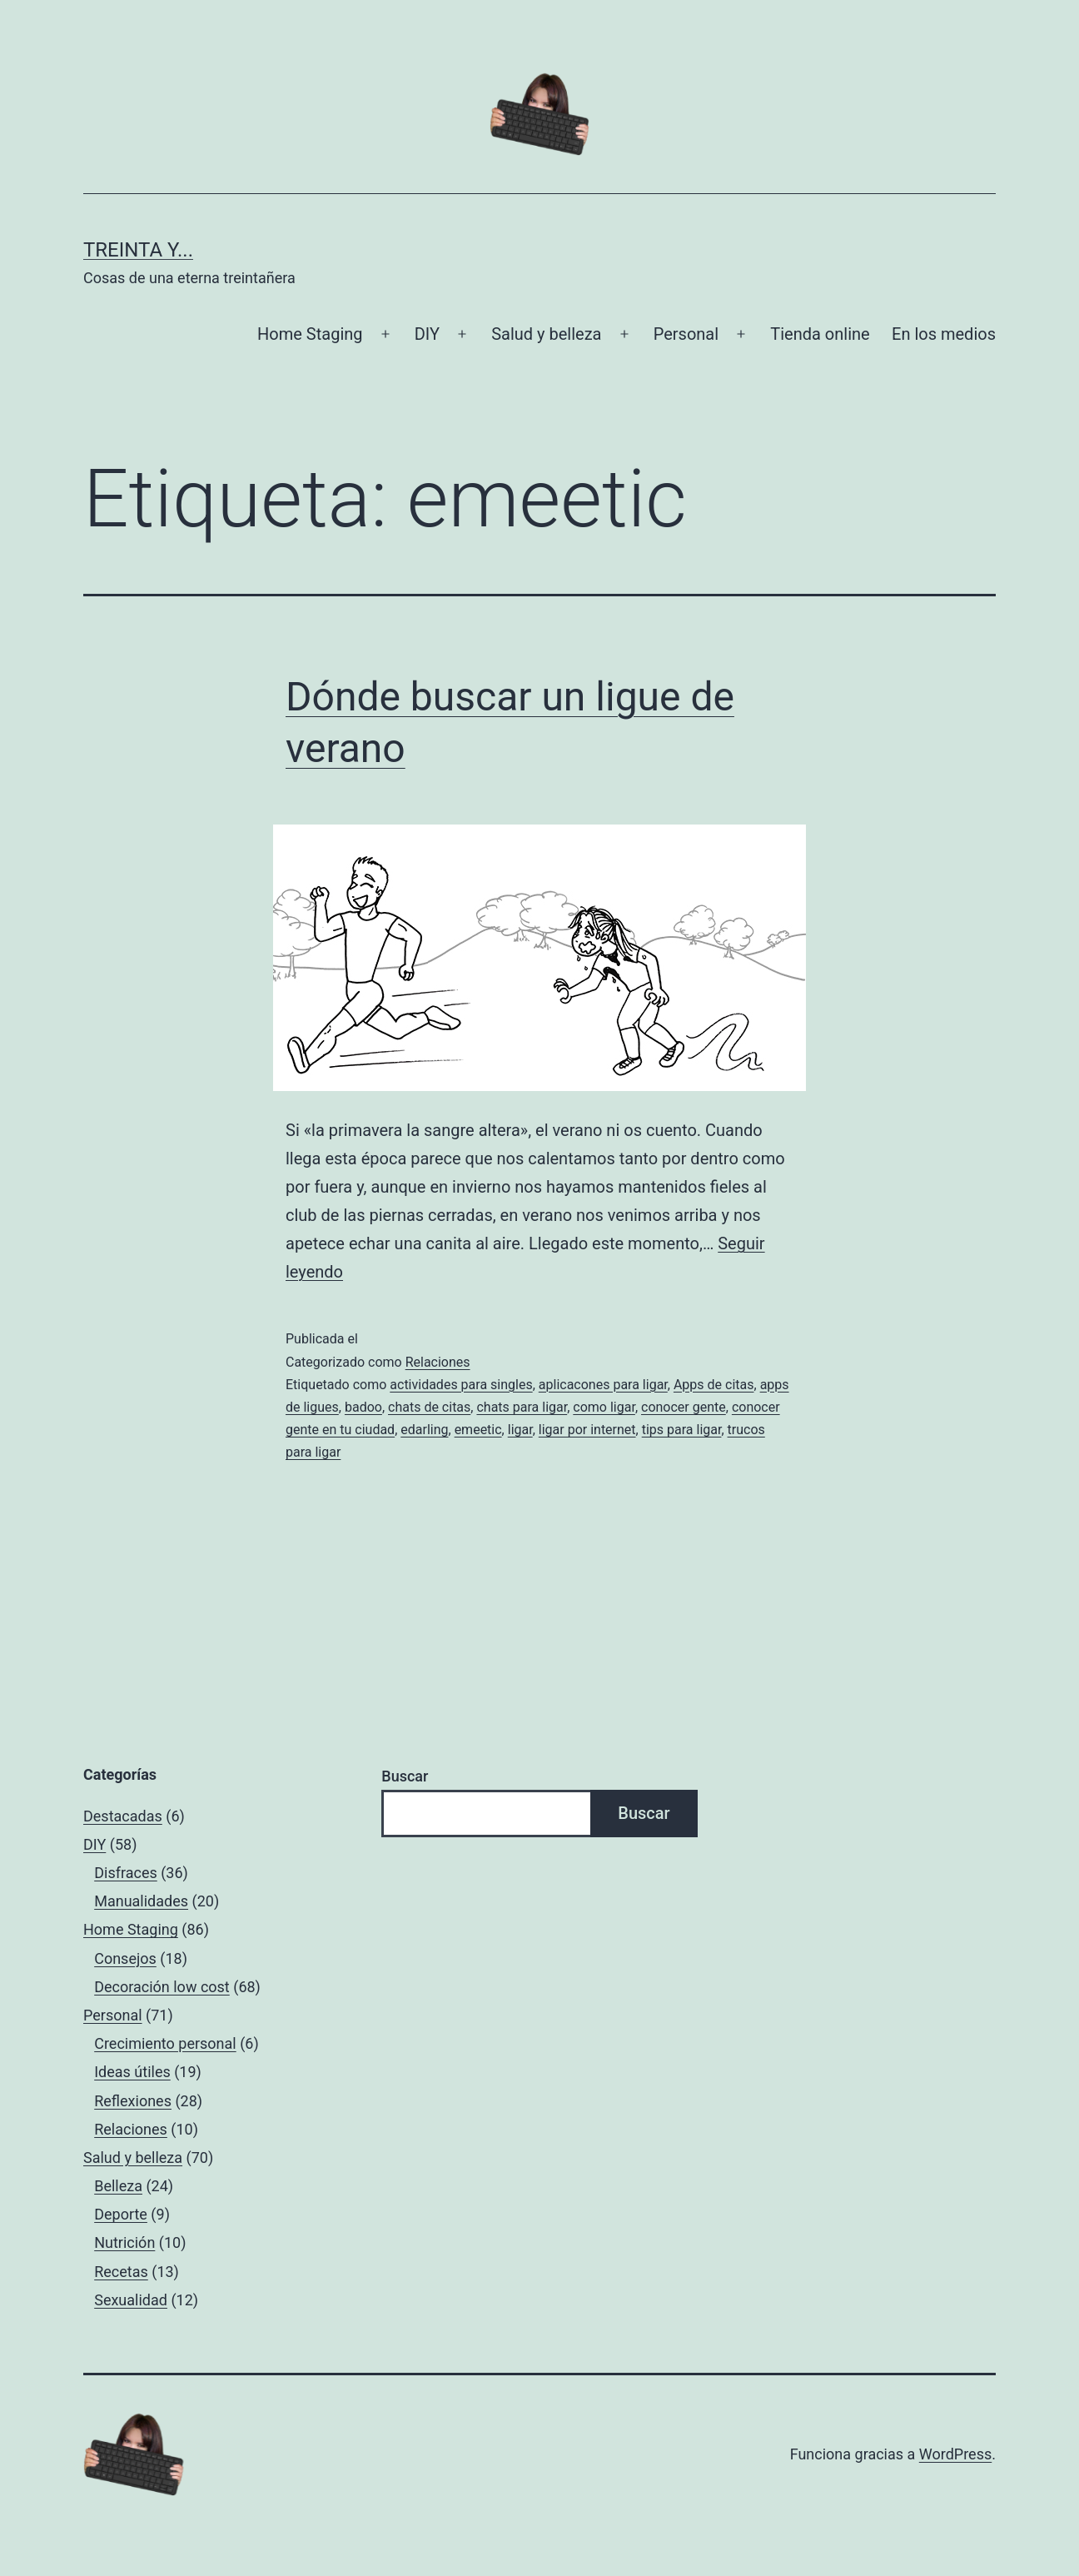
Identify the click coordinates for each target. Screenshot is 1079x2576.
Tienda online (819, 334)
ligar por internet (587, 1429)
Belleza (118, 2186)
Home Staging (309, 334)
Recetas (121, 2271)
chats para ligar (521, 1407)
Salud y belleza (546, 334)
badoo (363, 1407)
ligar (520, 1429)
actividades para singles (461, 1385)
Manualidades (141, 1901)
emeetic (478, 1429)
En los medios (944, 334)
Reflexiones (133, 2101)
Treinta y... (138, 250)
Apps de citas (714, 1385)
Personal (686, 334)
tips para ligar (682, 1429)
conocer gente (683, 1407)
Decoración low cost (162, 1987)
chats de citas (429, 1407)
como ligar (604, 1407)
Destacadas (122, 1816)
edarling (424, 1429)
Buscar (404, 1776)
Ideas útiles (132, 2071)
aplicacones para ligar (603, 1385)
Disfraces (125, 1872)
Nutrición (124, 2242)
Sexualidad (130, 2300)
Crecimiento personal (165, 2043)
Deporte (120, 2214)
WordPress (955, 2454)
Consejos (125, 1958)
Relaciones (437, 1362)
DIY (427, 334)
